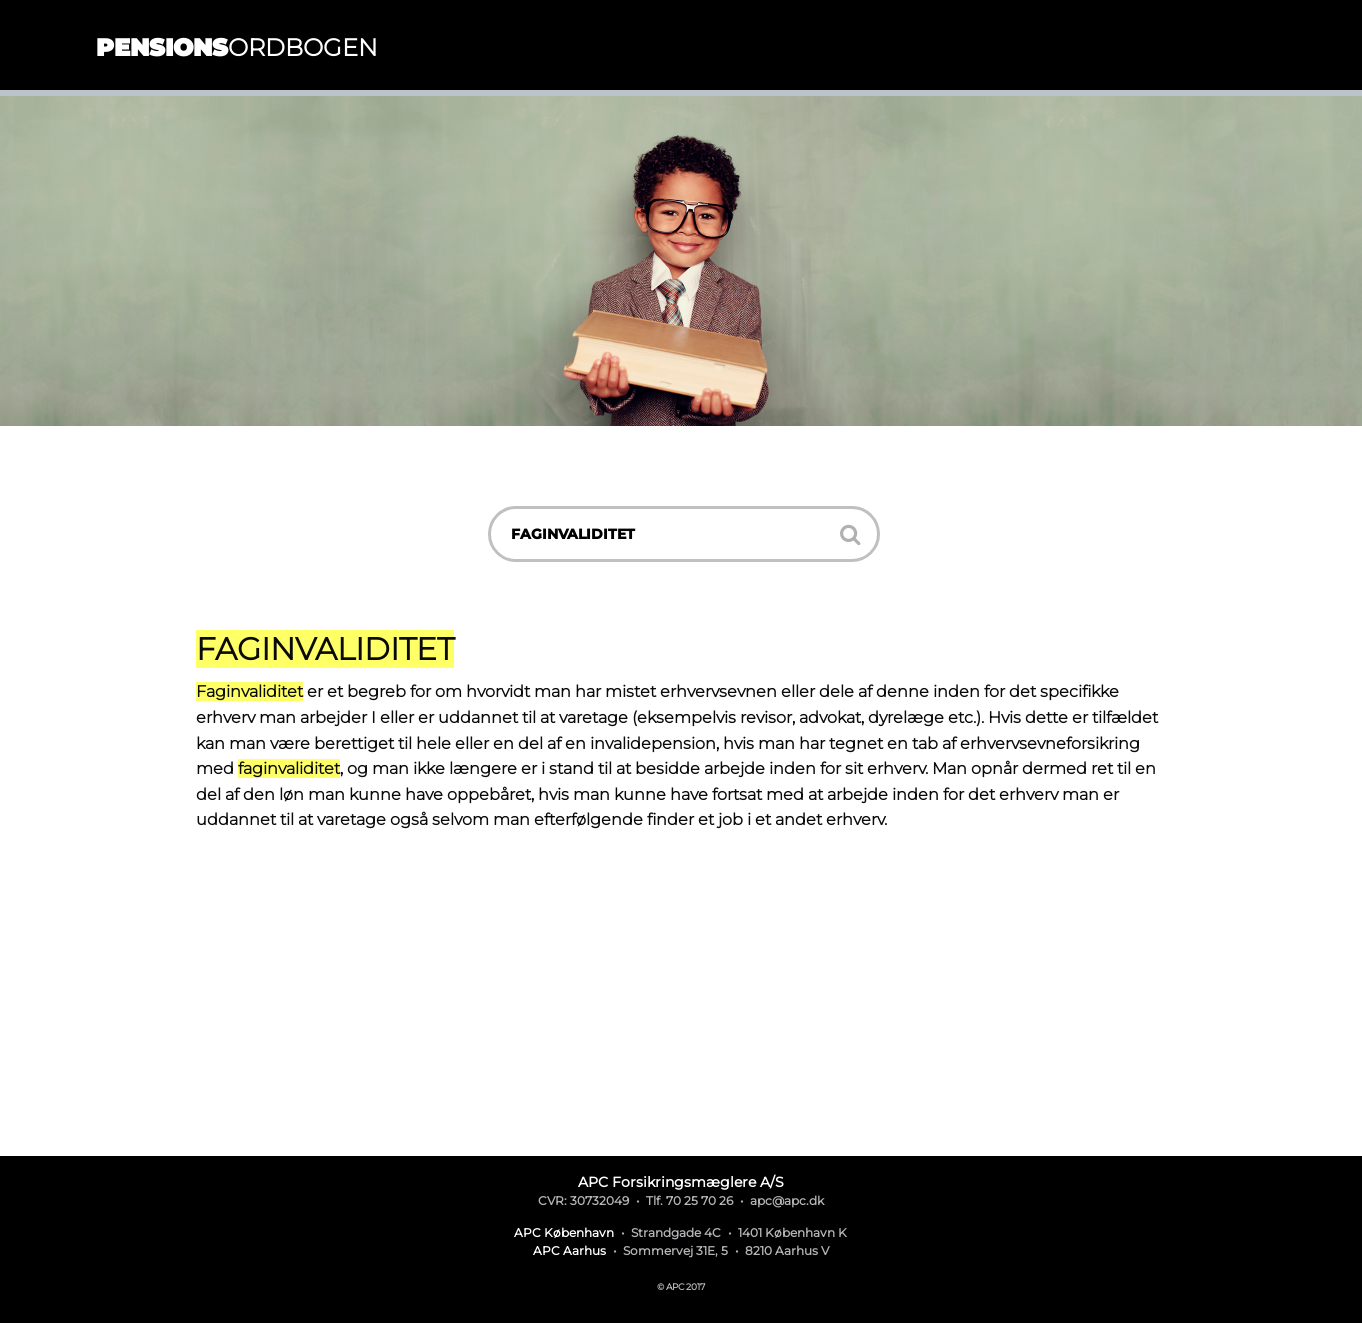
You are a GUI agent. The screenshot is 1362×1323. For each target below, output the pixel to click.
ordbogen (237, 47)
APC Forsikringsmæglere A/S (681, 1182)
